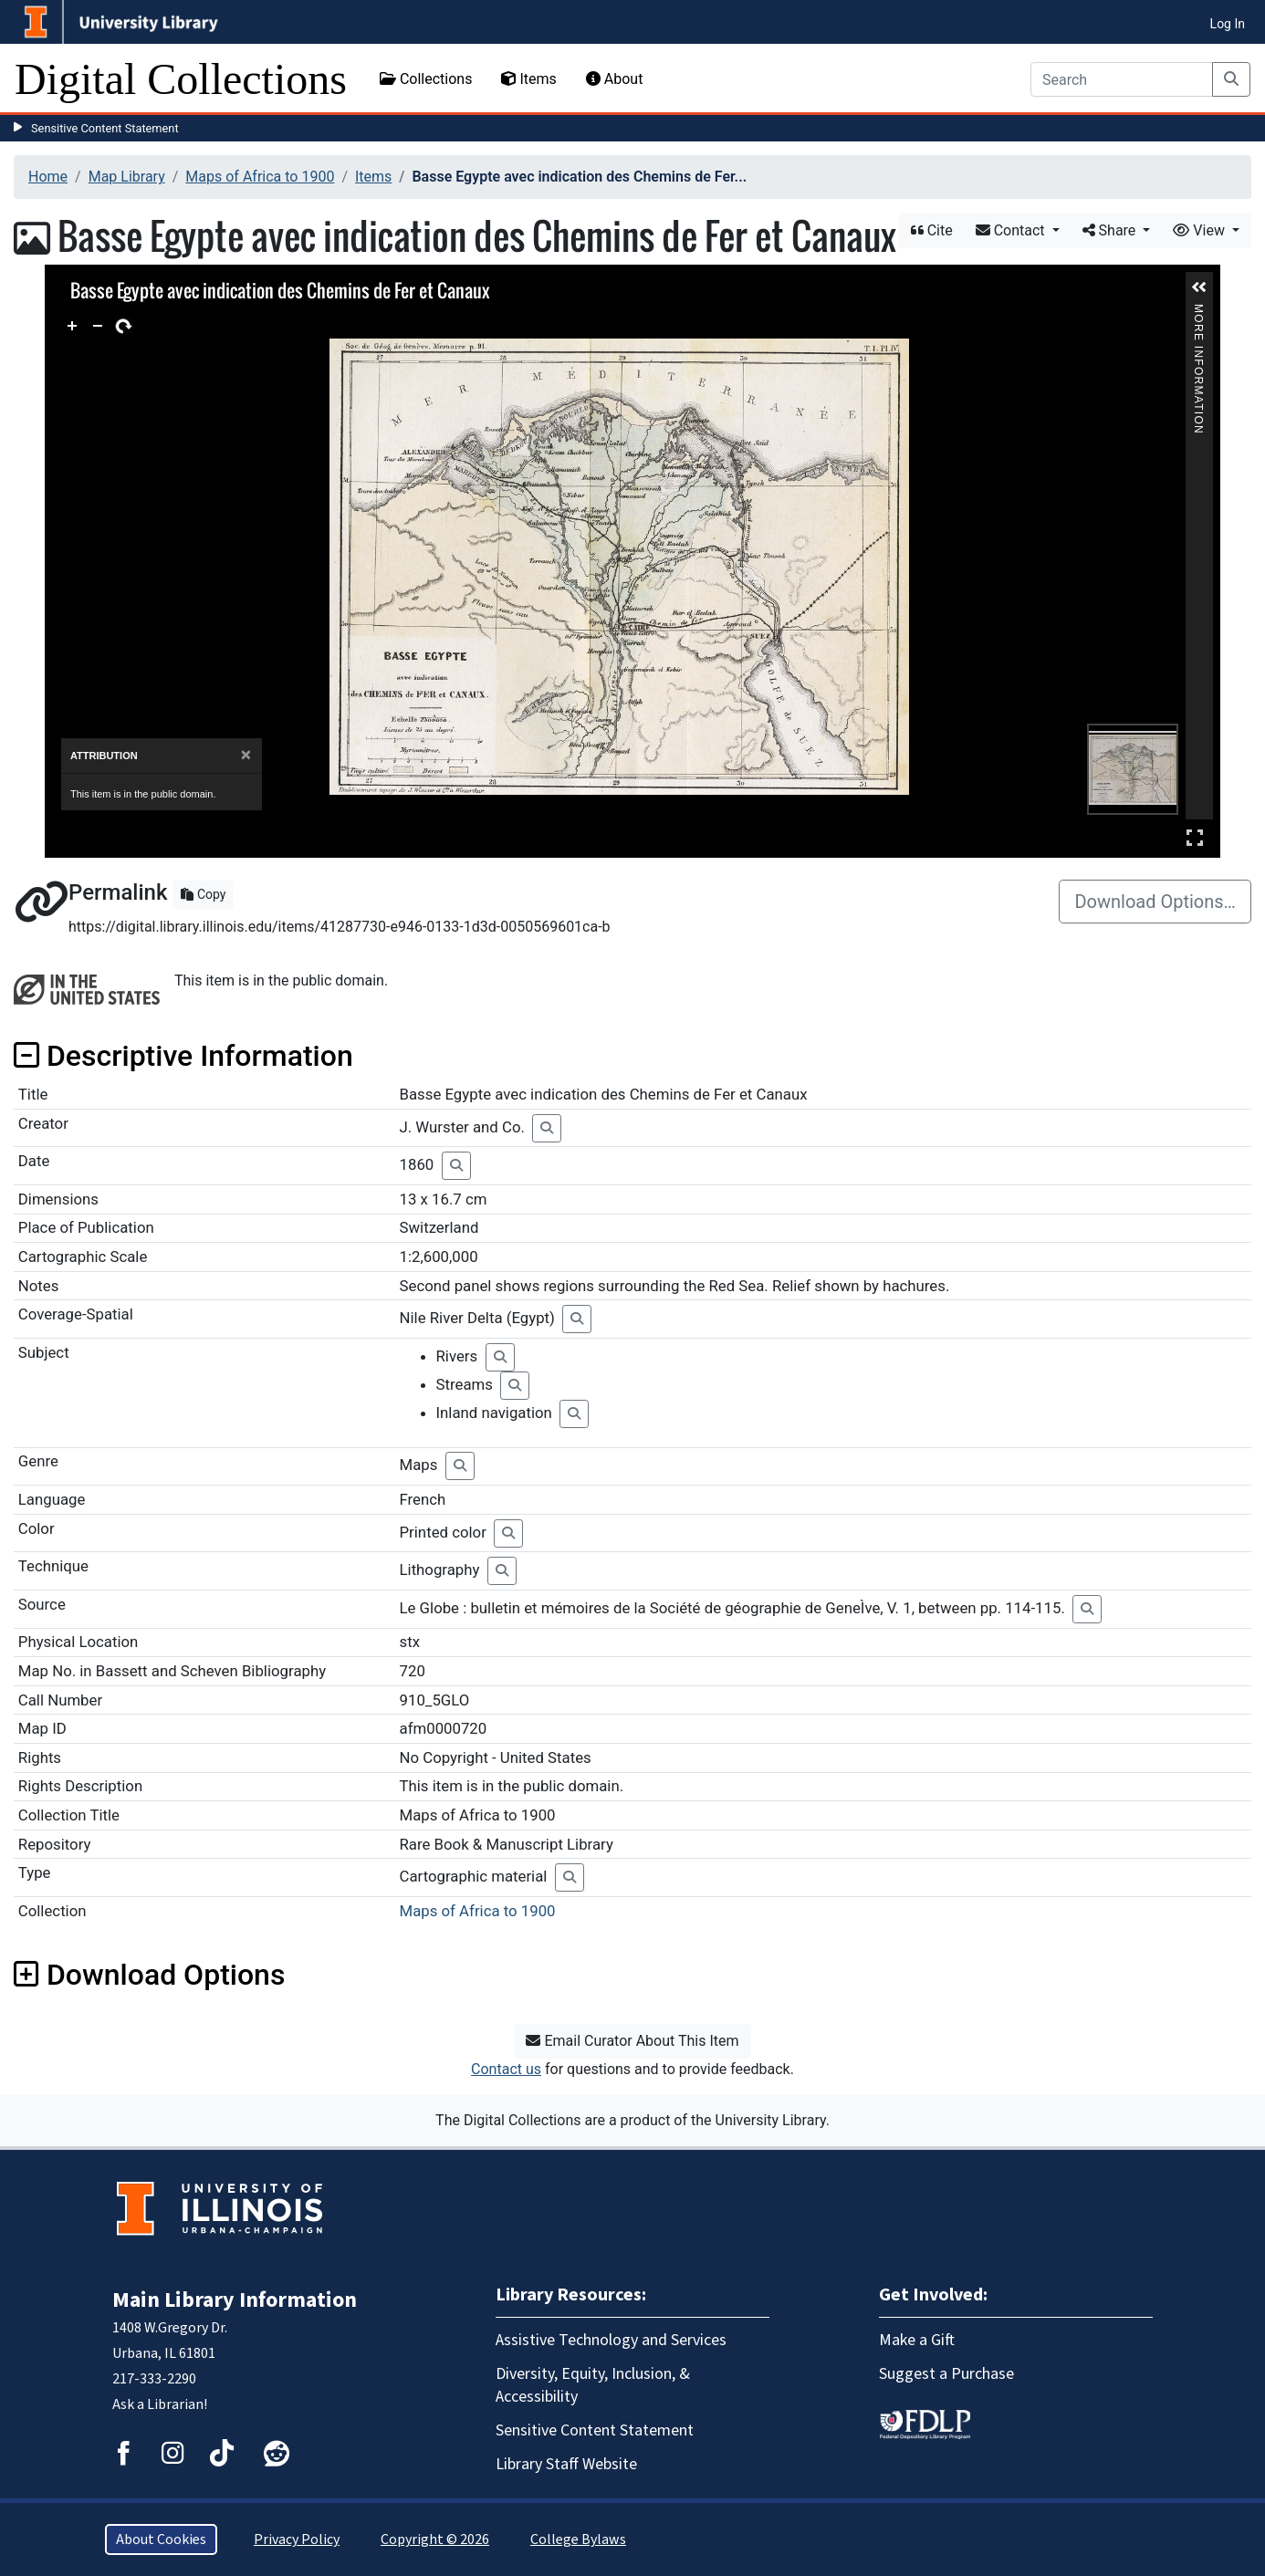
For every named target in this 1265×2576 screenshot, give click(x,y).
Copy (203, 894)
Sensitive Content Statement (105, 128)
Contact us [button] (506, 2069)
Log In (1227, 23)
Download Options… (1155, 902)
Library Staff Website (566, 2464)
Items (528, 79)
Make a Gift (917, 2340)
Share (1111, 230)
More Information (1198, 311)
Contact (1012, 230)
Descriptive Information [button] (183, 1055)
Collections (426, 79)
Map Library (127, 176)
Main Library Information (234, 2300)
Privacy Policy (297, 2539)
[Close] (246, 755)
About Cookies (161, 2539)
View (1200, 230)
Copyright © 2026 (435, 2539)
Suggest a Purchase (946, 2373)
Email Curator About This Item (632, 2040)
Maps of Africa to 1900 (259, 176)
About (614, 79)
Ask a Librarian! (159, 2404)
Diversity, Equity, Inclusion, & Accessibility (593, 2385)
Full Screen (1194, 837)
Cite (932, 230)
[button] (1199, 287)
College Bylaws (578, 2539)
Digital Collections (181, 79)
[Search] (1121, 79)
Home (48, 176)
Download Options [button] (149, 1974)
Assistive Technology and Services (611, 2340)
